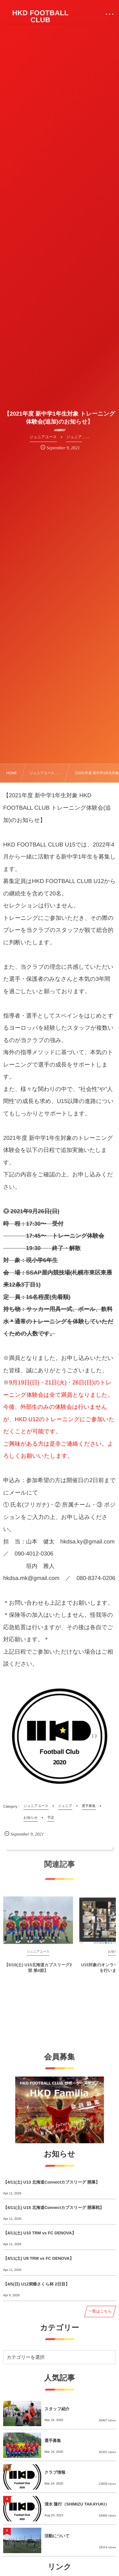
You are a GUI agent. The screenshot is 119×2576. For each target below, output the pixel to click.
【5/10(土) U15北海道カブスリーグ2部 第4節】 (38, 1972)
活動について (56, 2535)
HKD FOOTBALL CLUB (40, 16)
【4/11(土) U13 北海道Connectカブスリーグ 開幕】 (51, 2182)
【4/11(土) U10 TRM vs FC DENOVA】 (39, 2233)
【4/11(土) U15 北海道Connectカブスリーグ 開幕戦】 (53, 2207)
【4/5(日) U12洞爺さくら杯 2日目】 (36, 2284)
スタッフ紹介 (56, 2408)
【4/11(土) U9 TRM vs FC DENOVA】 (38, 2258)
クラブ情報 (54, 2472)
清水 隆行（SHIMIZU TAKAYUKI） (76, 2504)
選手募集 (52, 2440)
